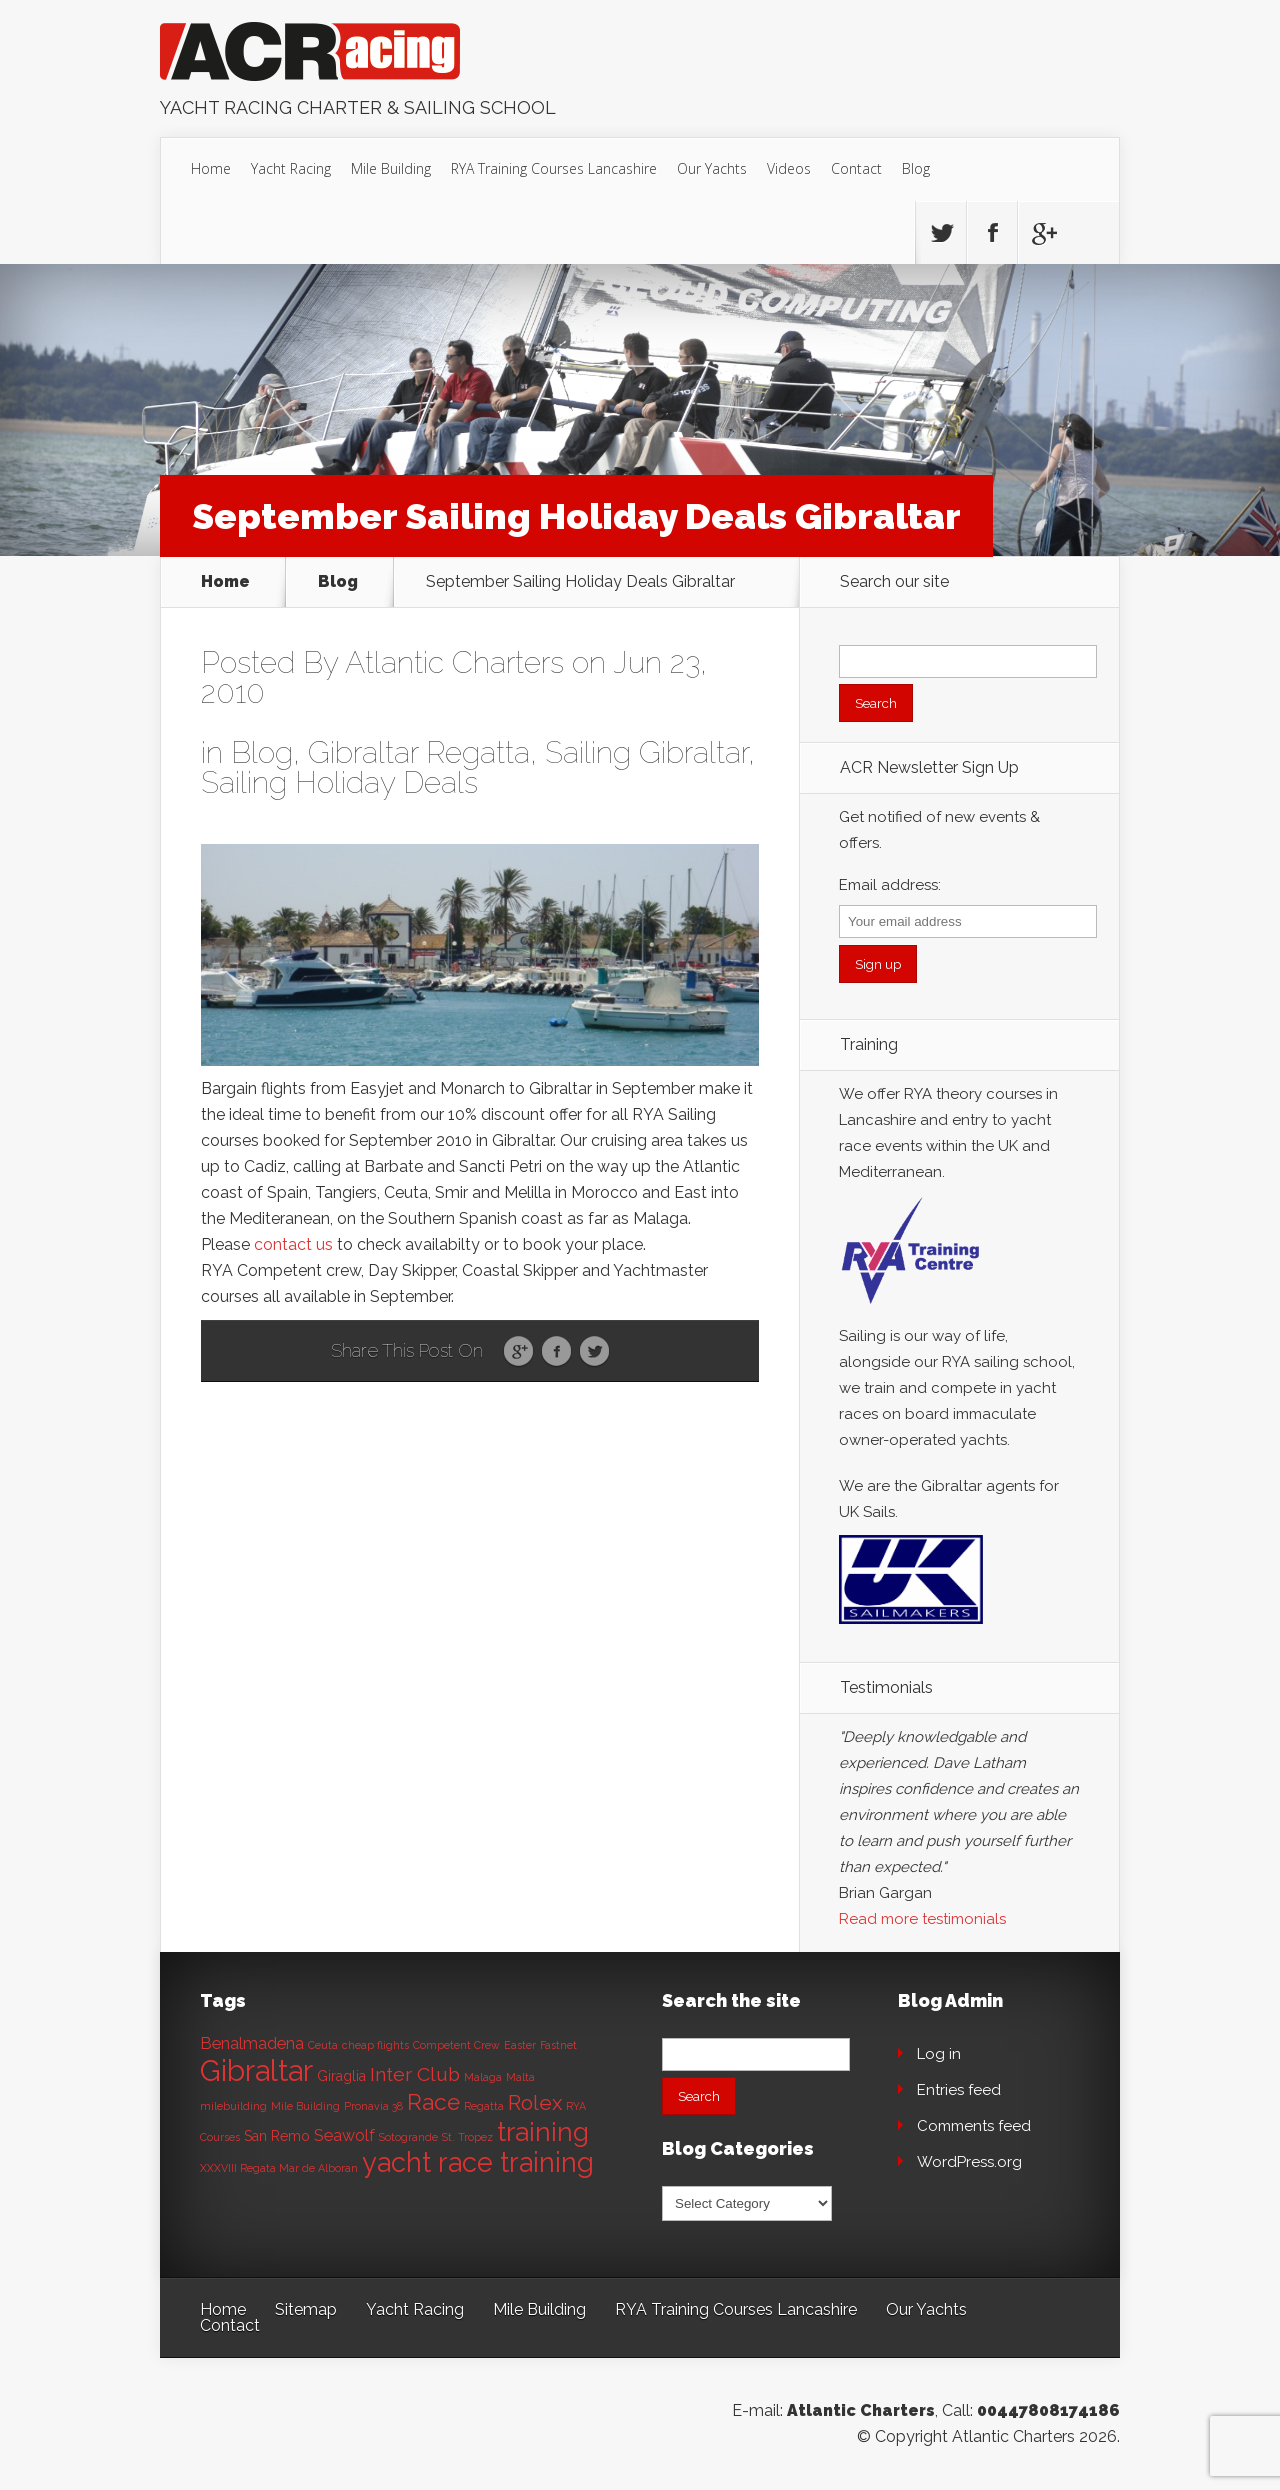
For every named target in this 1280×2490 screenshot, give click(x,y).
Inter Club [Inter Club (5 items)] (415, 2074)
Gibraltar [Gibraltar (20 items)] (256, 2070)
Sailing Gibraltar (646, 752)
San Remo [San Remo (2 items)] (277, 2136)
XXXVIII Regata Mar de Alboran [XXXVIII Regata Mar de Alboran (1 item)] (279, 2168)
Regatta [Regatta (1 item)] (484, 2106)
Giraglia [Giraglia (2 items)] (341, 2076)
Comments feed (974, 2126)
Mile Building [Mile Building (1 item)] (305, 2106)
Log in (939, 2054)
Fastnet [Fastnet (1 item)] (558, 2045)
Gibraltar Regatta (419, 752)
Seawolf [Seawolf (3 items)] (344, 2135)
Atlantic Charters (454, 662)
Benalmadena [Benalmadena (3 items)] (252, 2043)
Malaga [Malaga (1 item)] (483, 2077)
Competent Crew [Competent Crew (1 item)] (456, 2045)
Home (211, 168)
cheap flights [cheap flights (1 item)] (375, 2045)
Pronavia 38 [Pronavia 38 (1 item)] (373, 2106)
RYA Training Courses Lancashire (554, 168)
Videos (789, 168)
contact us (293, 1244)
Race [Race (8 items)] (433, 2102)
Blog (916, 168)
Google (518, 1352)
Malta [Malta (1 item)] (520, 2077)
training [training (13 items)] (543, 2131)
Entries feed (959, 2090)
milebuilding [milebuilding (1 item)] (233, 2106)
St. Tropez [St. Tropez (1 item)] (467, 2137)
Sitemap (306, 2309)
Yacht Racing (291, 168)
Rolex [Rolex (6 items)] (535, 2103)
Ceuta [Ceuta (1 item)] (323, 2045)
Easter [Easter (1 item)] (520, 2045)
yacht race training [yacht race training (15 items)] (478, 2162)
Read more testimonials (922, 1919)
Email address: (890, 885)
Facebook (556, 1352)
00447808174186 (1048, 2410)
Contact (856, 168)
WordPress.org (969, 2162)
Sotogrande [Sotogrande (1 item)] (408, 2137)
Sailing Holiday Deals (339, 782)
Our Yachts (712, 168)
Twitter (594, 1352)
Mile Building (391, 168)
